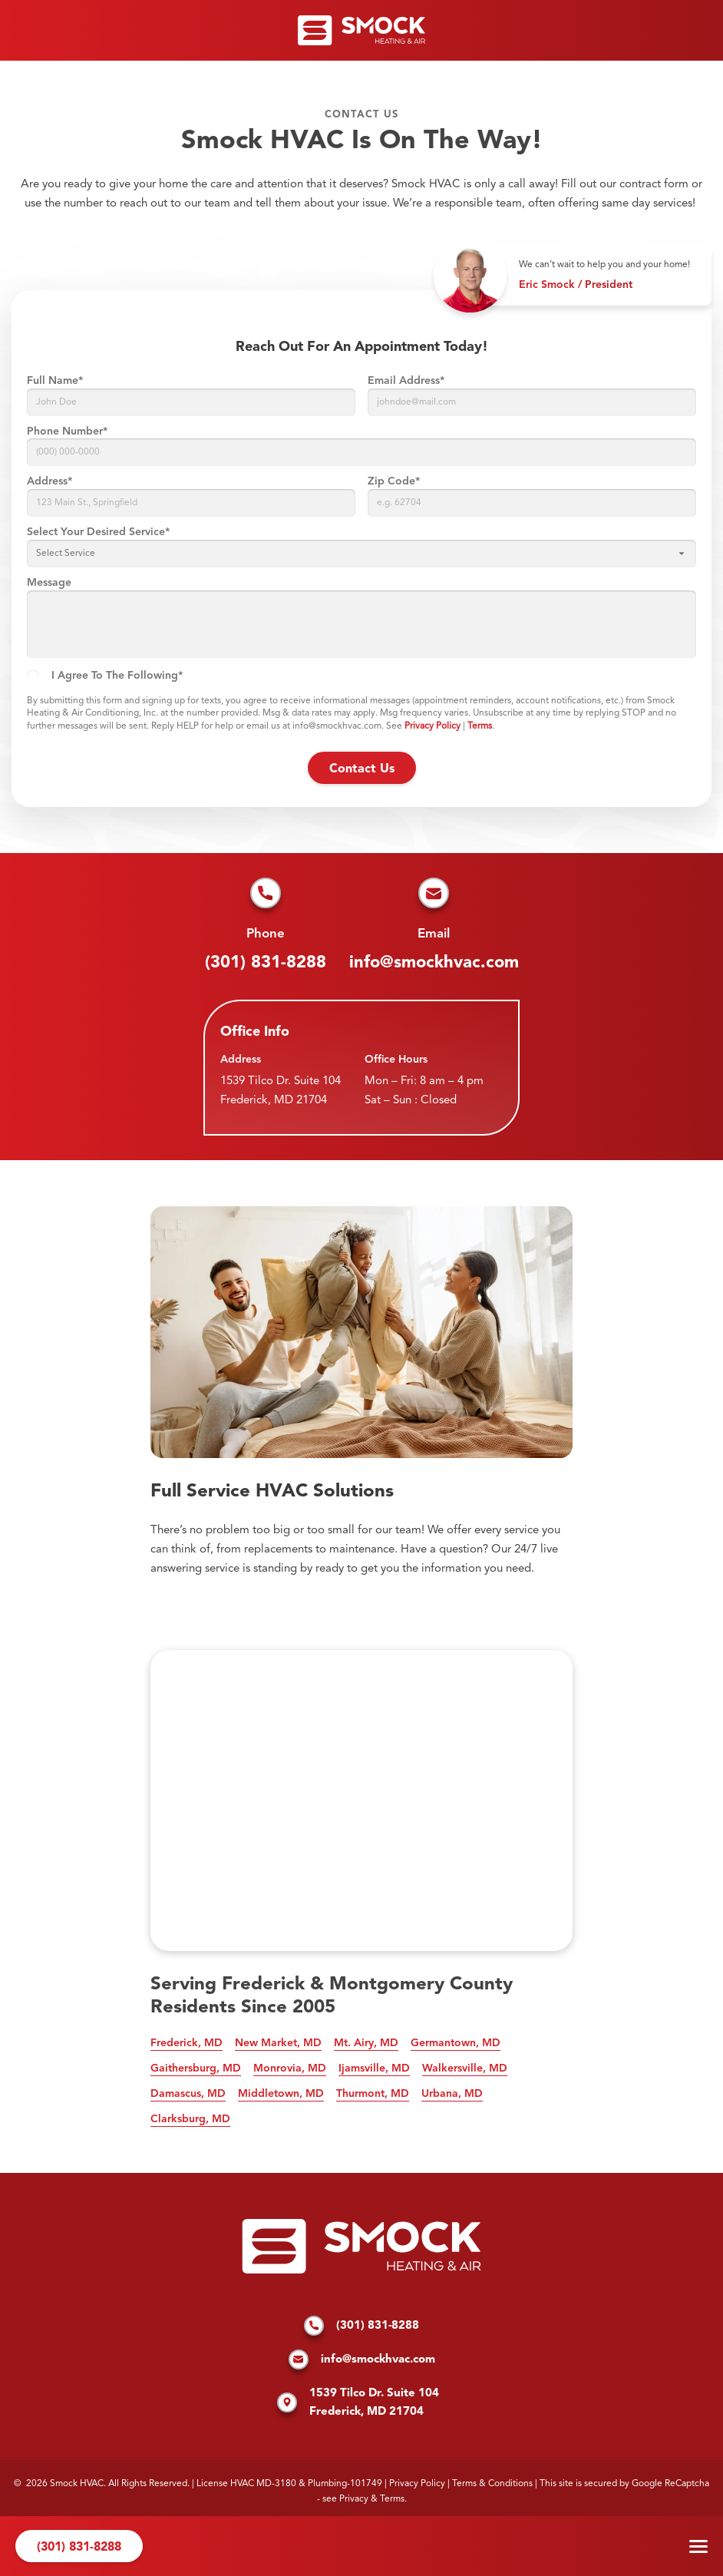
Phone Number (67, 431)
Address (49, 481)
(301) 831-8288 (265, 962)
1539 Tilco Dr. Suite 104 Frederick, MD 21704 (280, 1091)
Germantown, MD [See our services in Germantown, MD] (455, 2043)
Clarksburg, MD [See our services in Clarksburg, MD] (190, 2119)
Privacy (353, 2499)
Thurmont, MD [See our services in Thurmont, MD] (372, 2093)
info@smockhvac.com (434, 962)
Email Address (406, 380)
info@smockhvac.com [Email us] (362, 2360)
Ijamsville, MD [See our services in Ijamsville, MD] (374, 2068)
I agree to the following (117, 675)
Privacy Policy (432, 726)
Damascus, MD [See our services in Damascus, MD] (188, 2093)
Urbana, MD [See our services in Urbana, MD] (452, 2093)
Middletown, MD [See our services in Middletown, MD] (281, 2093)
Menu (698, 2546)
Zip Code (394, 481)
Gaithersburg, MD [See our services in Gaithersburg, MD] (195, 2068)
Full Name (55, 380)
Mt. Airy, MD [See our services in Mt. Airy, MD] (366, 2043)
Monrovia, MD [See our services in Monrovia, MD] (289, 2068)
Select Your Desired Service (98, 532)
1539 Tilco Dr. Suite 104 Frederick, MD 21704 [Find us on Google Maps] (358, 2403)
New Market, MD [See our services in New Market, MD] (278, 2043)
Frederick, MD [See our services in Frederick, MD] (186, 2043)
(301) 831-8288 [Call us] (79, 2547)
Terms (479, 726)
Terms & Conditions (492, 2483)
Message (49, 582)
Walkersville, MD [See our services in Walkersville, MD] (464, 2068)
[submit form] (362, 768)
